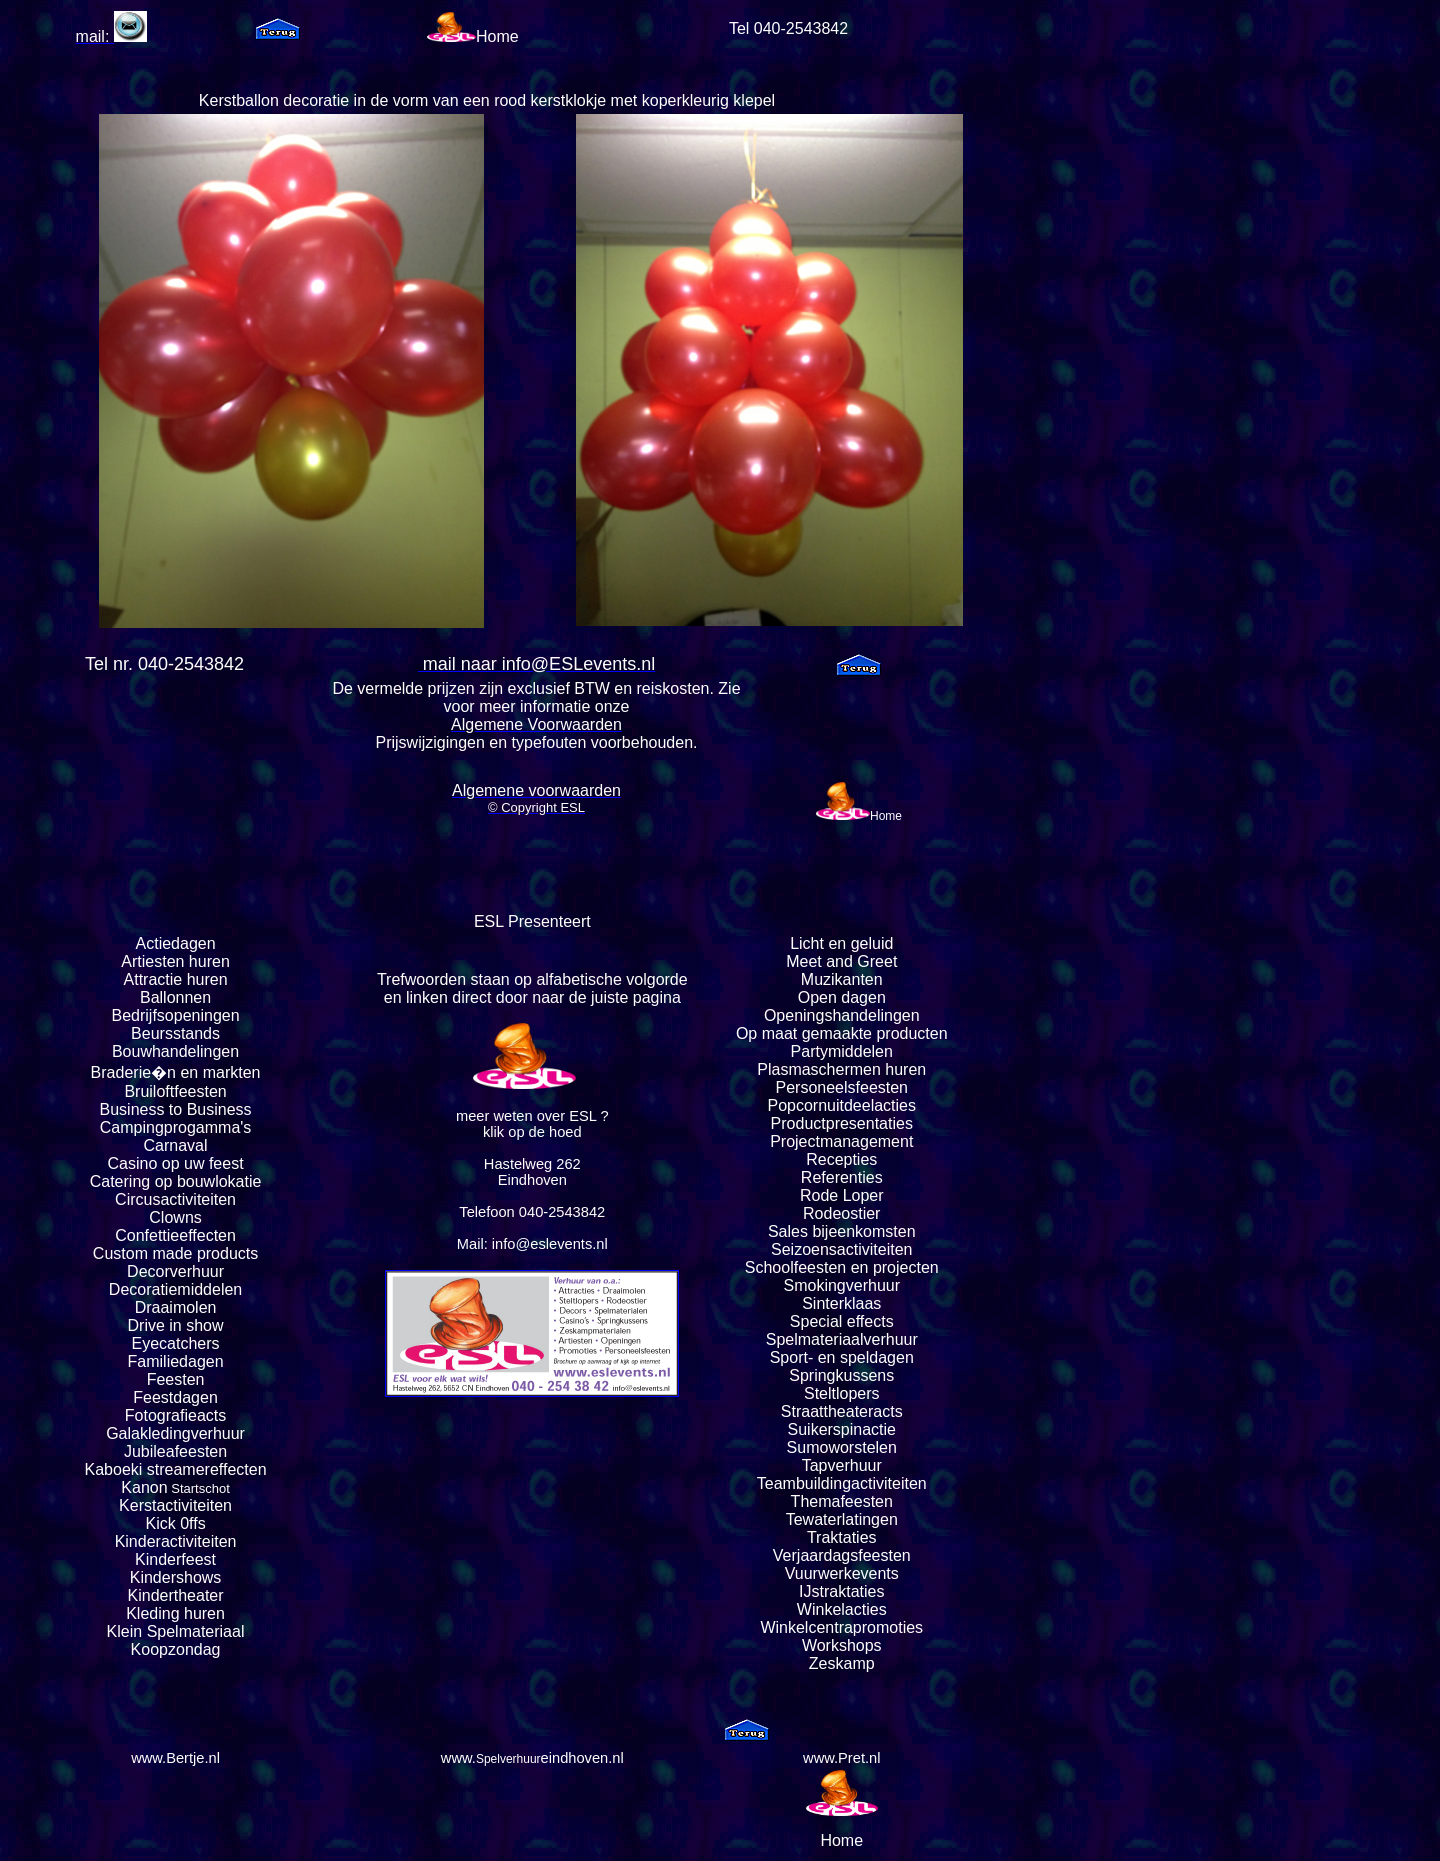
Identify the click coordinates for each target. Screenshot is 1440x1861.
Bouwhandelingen (175, 1051)
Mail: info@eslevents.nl (532, 1244)
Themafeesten (842, 1501)
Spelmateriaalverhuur (842, 1339)
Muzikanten (842, 979)
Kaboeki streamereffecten (176, 1469)
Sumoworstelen (842, 1447)
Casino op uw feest (176, 1163)
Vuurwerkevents (842, 1573)
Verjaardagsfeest (833, 1555)
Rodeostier (841, 1213)
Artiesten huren (175, 961)
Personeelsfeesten (841, 1087)
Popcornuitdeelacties (841, 1105)
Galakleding (148, 1433)
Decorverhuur (175, 1271)
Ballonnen (175, 997)
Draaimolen (176, 1307)
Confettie (147, 1235)
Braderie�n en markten (176, 1072)
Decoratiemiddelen (175, 1289)
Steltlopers (842, 1393)
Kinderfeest (175, 1559)
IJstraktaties (841, 1591)
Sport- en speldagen (842, 1357)
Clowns (175, 1217)
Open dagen (842, 997)
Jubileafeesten (175, 1451)
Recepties (841, 1159)
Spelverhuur (508, 1759)
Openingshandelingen (842, 1015)
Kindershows (176, 1577)
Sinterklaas (841, 1303)
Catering (120, 1181)
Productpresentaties (842, 1123)
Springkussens (841, 1375)
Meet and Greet (841, 961)
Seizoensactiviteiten (841, 1249)
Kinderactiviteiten (176, 1541)
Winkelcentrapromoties (841, 1627)
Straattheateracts (842, 1411)
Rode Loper (842, 1195)
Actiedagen (176, 943)
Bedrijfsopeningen (176, 1015)
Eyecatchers (176, 1343)
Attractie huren (176, 979)
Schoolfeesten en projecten (842, 1267)
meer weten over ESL (526, 1116)
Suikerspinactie (842, 1429)
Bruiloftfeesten (175, 1091)
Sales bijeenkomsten (842, 1231)
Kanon (144, 1487)
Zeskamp (842, 1663)
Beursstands (175, 1033)
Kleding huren (175, 1613)
